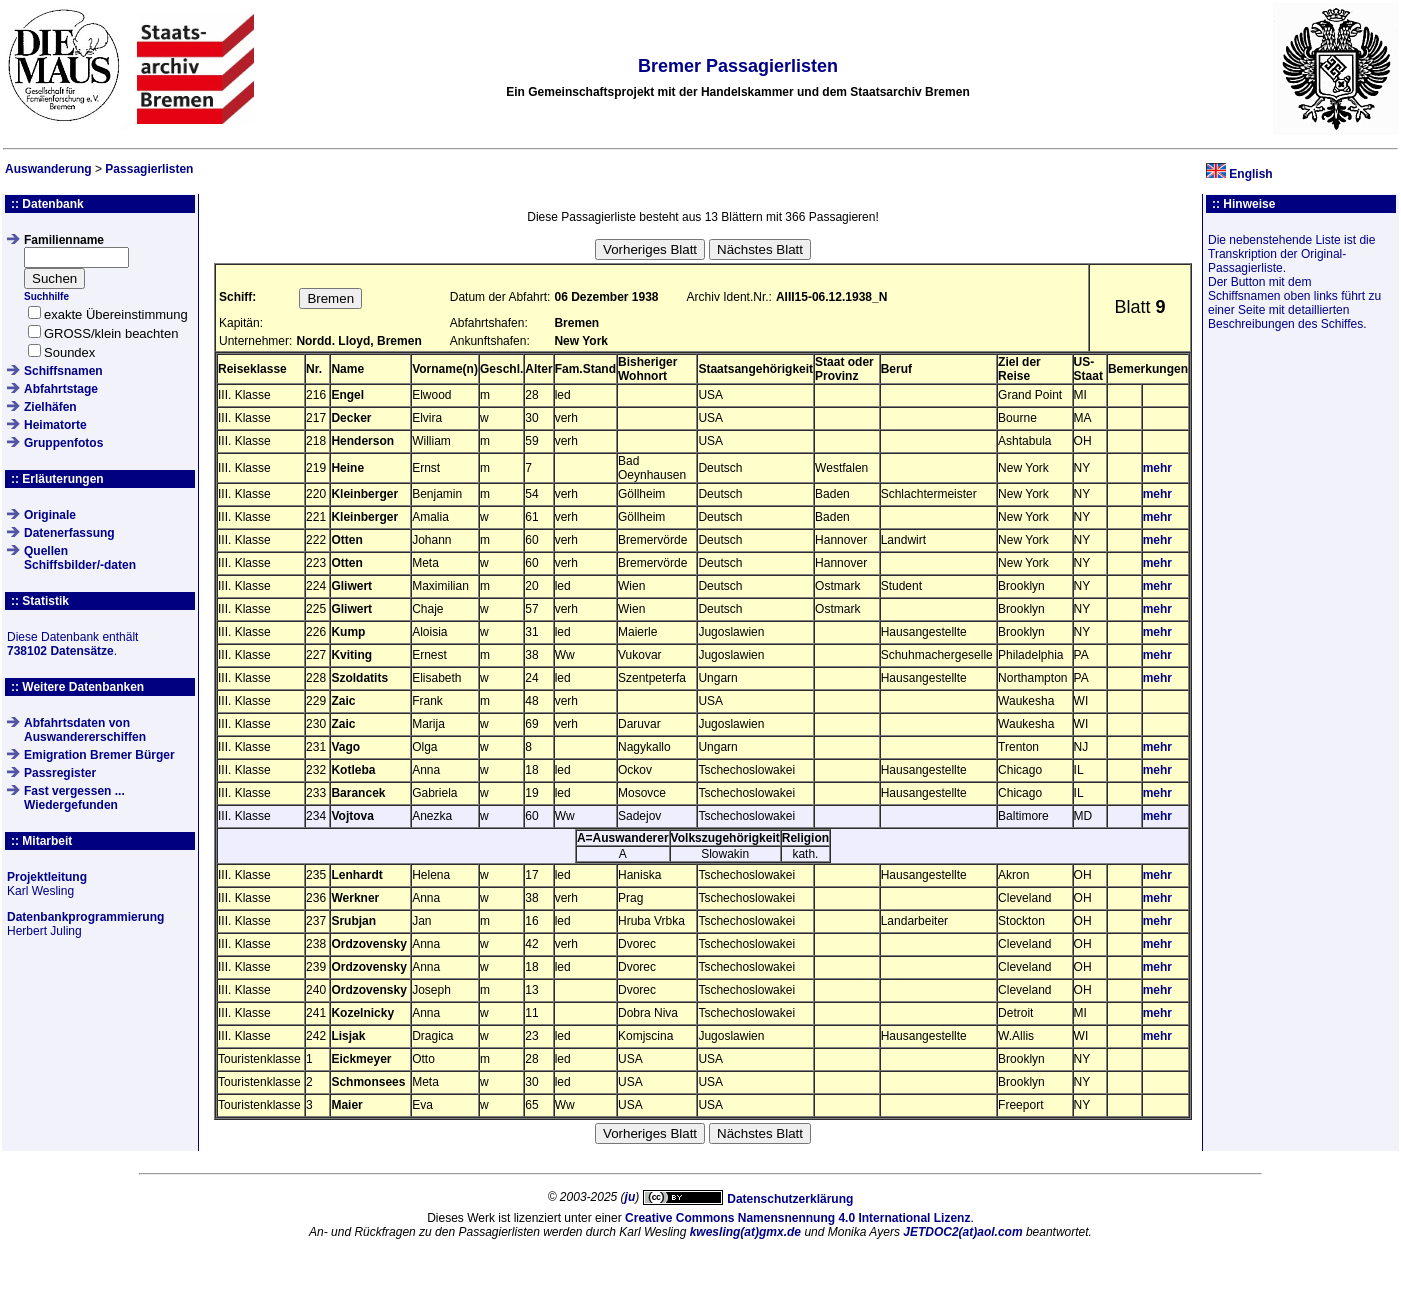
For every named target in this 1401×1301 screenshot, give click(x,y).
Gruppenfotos (63, 443)
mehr (1157, 468)
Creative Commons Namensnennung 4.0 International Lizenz (797, 1218)
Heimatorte (55, 425)
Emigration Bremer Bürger (99, 755)
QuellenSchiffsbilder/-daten (80, 558)
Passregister (60, 773)
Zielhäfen (50, 407)
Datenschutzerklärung (790, 1199)
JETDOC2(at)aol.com (962, 1232)
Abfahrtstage (61, 389)
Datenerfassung (69, 533)
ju (630, 1197)
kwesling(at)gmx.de (745, 1232)
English (1250, 174)
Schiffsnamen (63, 371)
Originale (50, 515)
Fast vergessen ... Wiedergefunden (74, 798)
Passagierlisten (149, 169)
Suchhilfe (46, 296)
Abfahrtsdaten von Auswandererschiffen (85, 730)
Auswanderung (48, 169)
